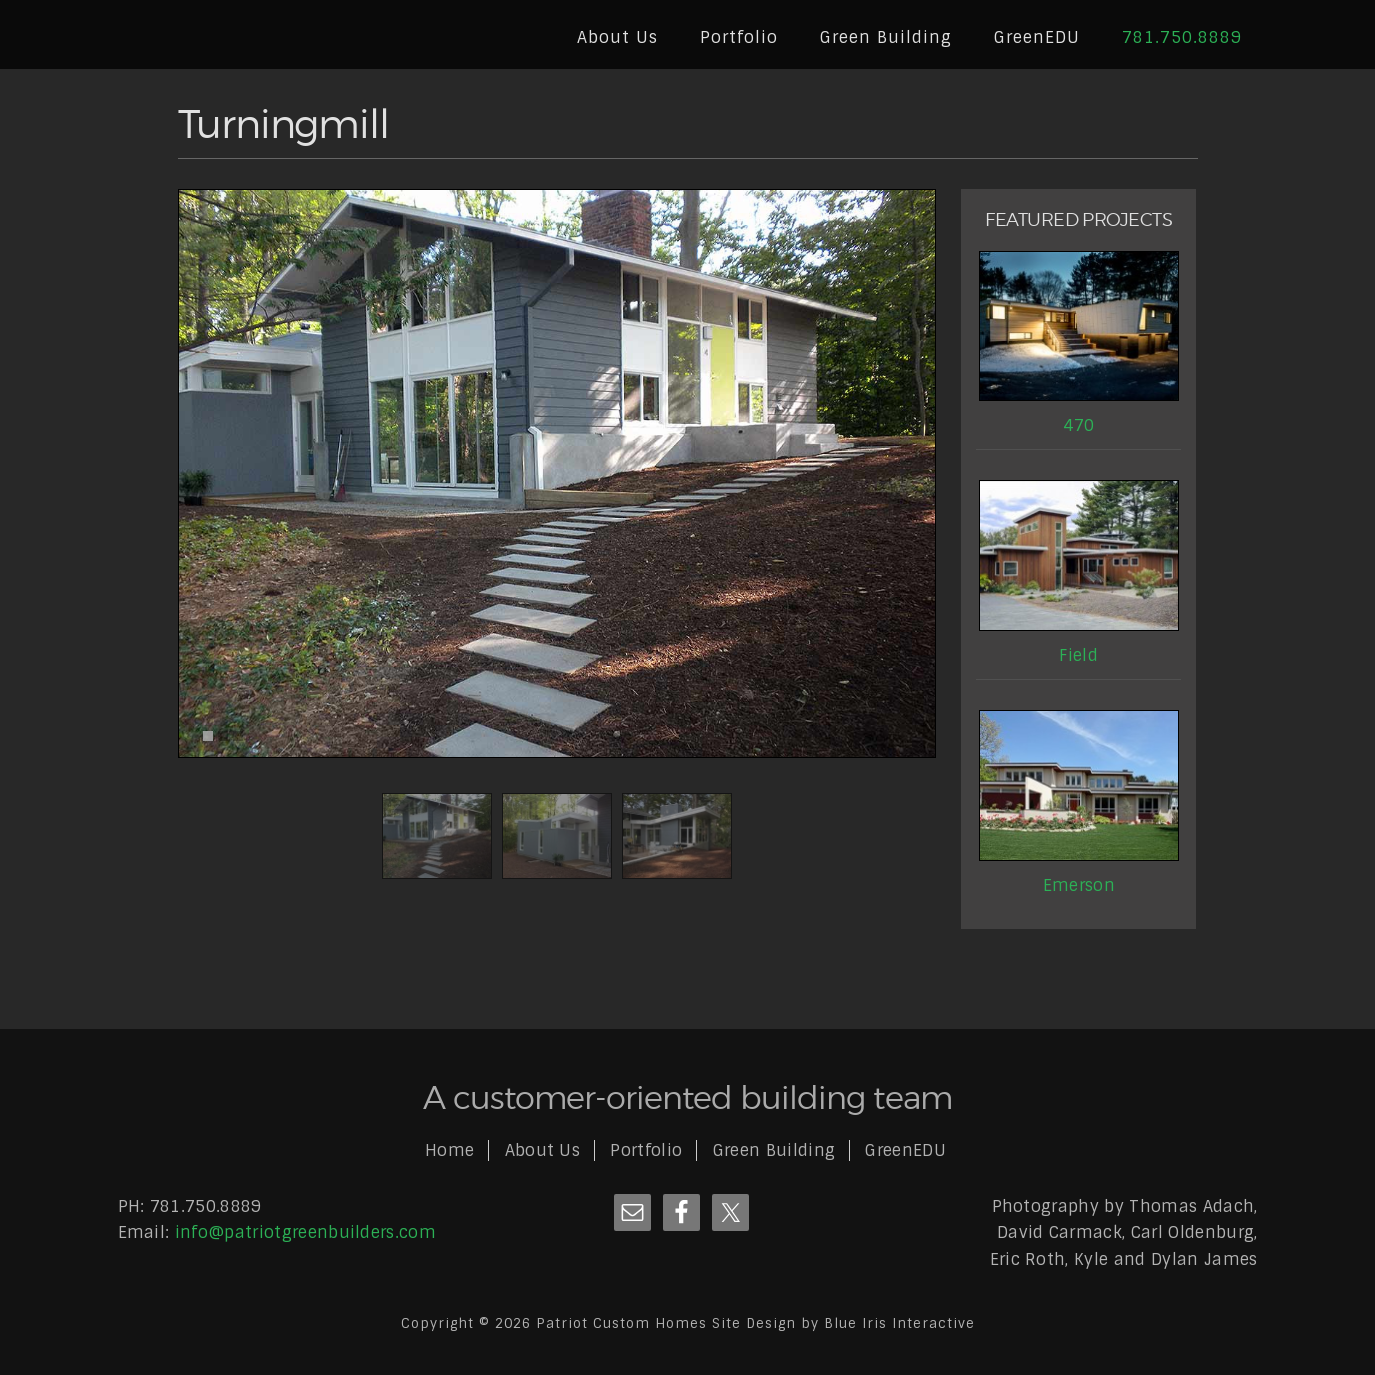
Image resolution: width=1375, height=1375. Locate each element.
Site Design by (768, 1323)
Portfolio (646, 1150)
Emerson (1079, 885)
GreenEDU (905, 1150)
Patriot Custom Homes (233, 36)
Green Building (774, 1150)
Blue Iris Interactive (899, 1323)
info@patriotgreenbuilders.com (305, 1232)
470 (1078, 425)
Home (449, 1150)
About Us (543, 1150)
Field (1078, 655)
